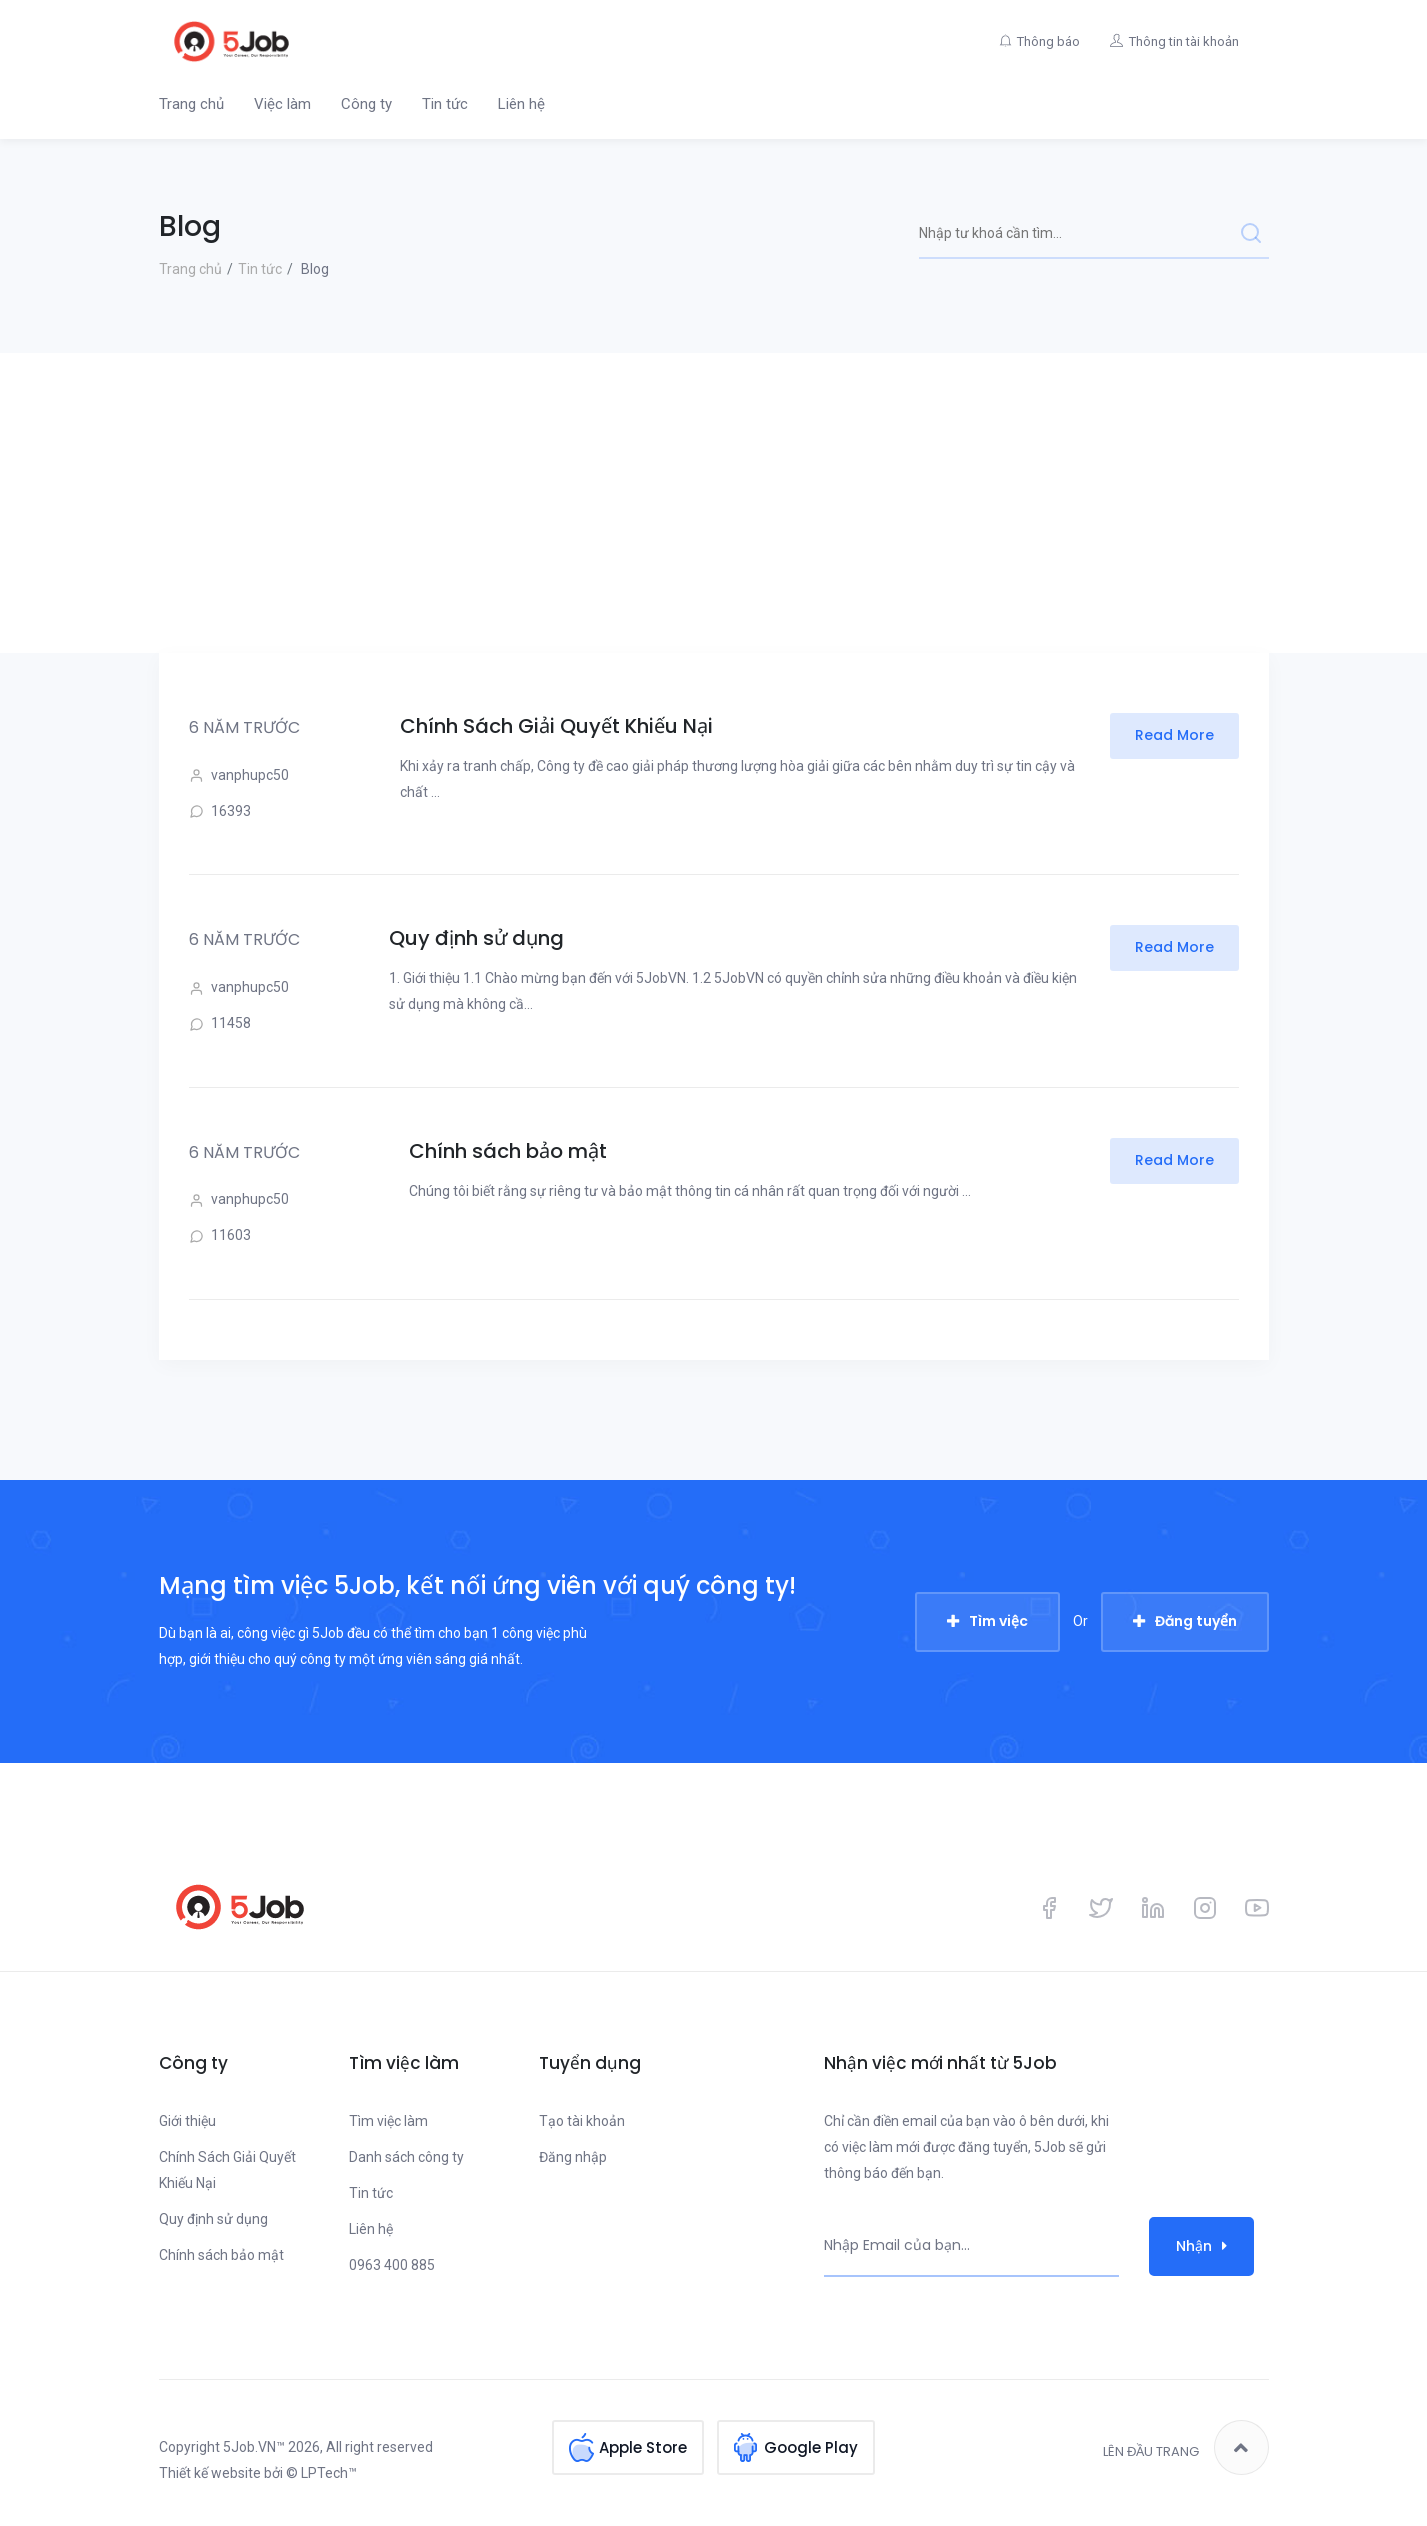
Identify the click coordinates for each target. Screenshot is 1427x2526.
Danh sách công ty (406, 2157)
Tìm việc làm (388, 2121)
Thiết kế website (210, 2473)
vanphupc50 (239, 775)
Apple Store (643, 2447)
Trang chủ (191, 104)
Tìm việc (998, 1621)
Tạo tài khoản (582, 2121)
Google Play (811, 2447)
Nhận (1201, 2246)
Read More (1174, 735)
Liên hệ (521, 104)
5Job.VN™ (254, 2447)
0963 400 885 (392, 2265)
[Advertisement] (714, 503)
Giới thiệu (187, 2121)
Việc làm (282, 104)
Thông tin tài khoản (1184, 41)
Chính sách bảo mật (508, 1151)
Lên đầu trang (1186, 2447)
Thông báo (1048, 41)
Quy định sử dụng (476, 938)
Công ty (366, 104)
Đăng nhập (573, 2157)
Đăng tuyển (1196, 1621)
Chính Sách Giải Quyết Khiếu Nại (556, 726)
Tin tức (445, 104)
